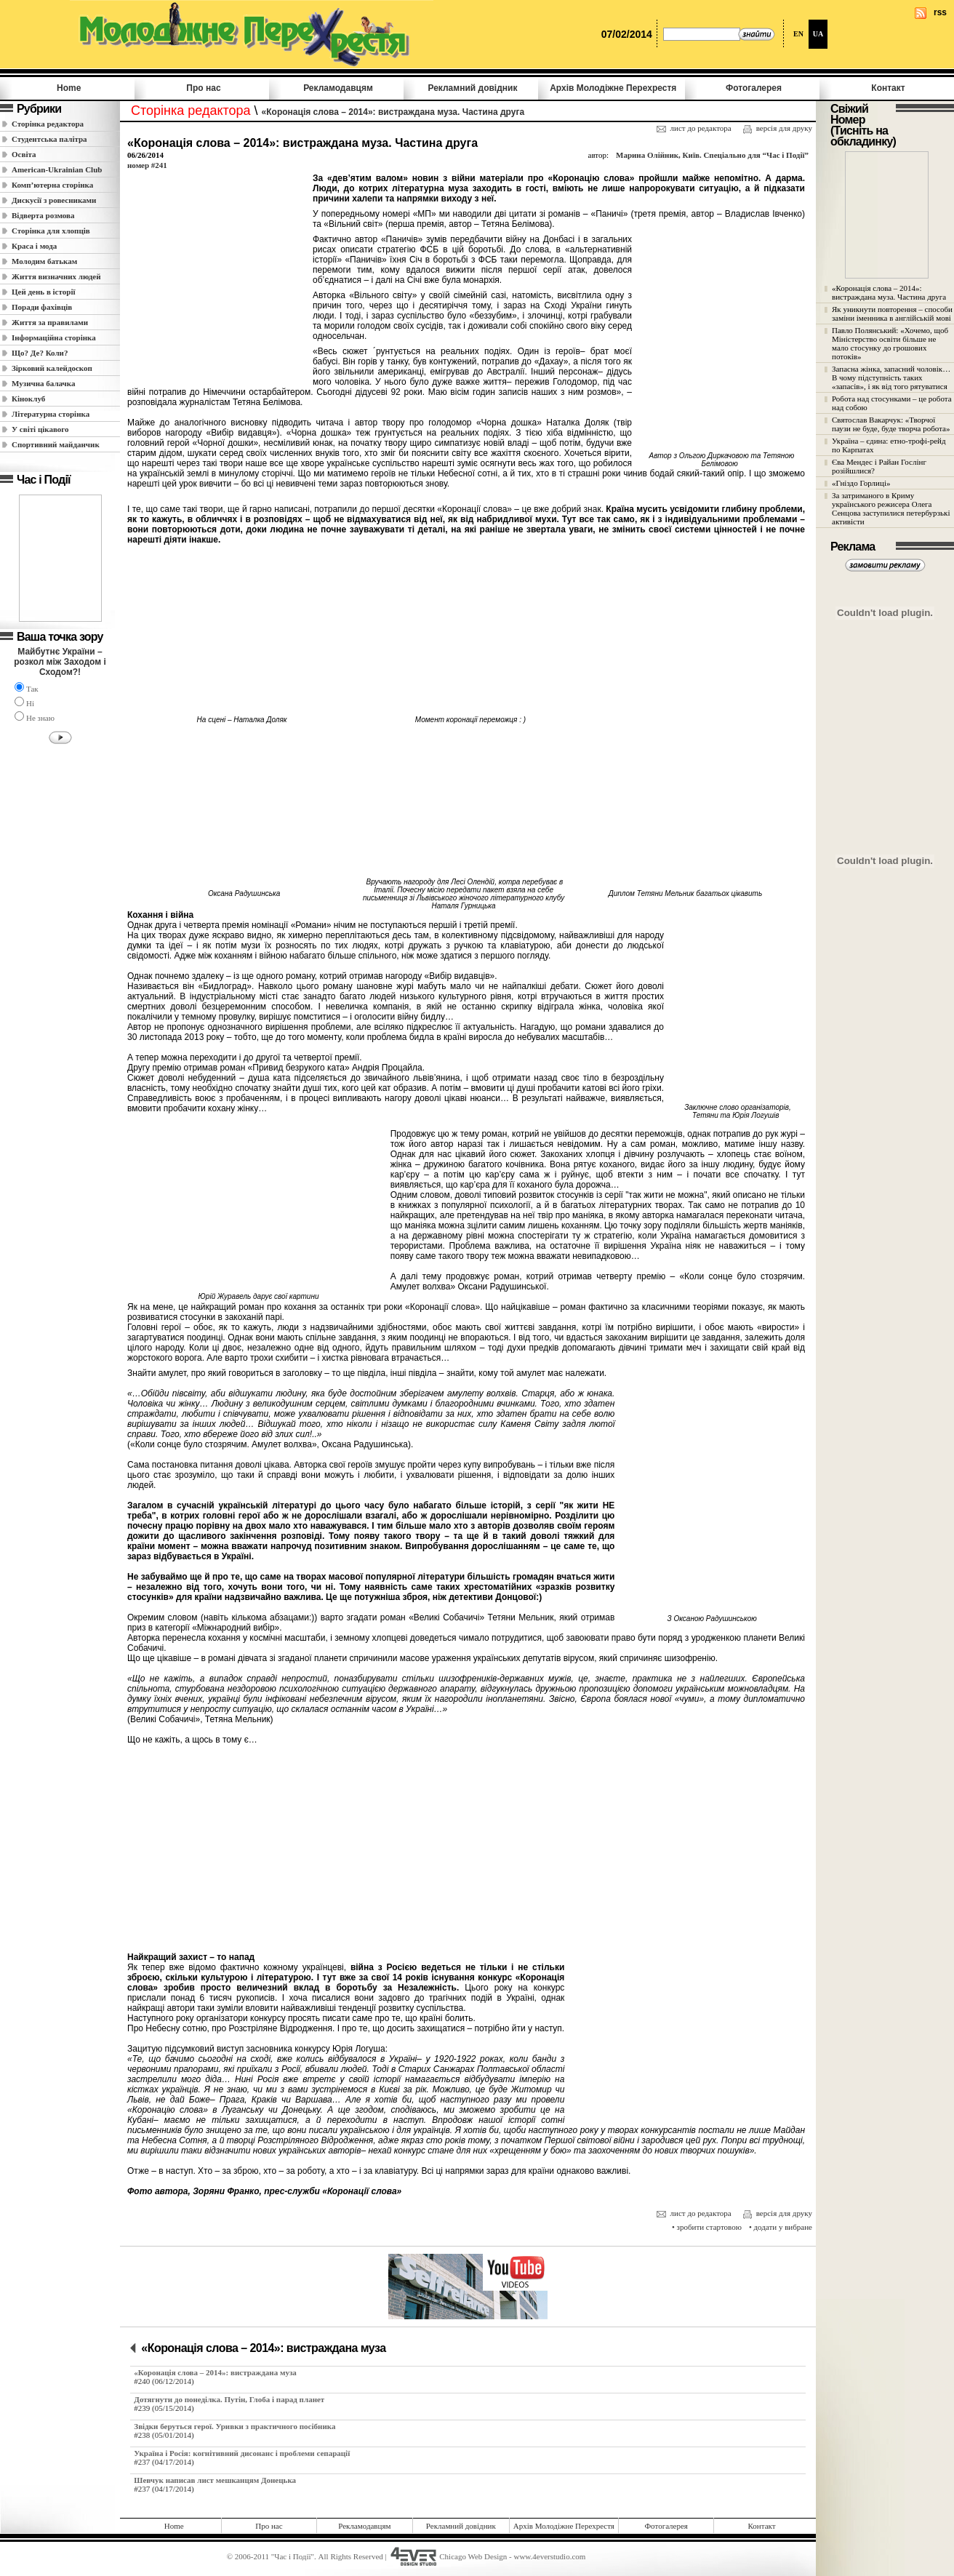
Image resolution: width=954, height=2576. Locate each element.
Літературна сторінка (50, 413)
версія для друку (777, 129)
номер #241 (147, 165)
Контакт (888, 88)
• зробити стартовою (707, 2227)
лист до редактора (693, 128)
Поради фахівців (42, 307)
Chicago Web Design (473, 2555)
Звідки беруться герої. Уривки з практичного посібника (234, 2426)
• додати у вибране (780, 2227)
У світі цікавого (40, 429)
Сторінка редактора (48, 123)
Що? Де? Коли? (40, 352)
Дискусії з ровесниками (54, 200)
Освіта (24, 154)
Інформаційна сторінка (54, 337)
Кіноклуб (28, 398)
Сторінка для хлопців (51, 230)
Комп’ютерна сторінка (52, 184)
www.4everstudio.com (549, 2555)
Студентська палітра (49, 139)
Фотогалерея (754, 88)
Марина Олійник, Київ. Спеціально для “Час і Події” (712, 155)
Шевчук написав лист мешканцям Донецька (215, 2480)
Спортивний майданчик (56, 444)
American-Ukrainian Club (57, 169)
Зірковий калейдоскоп (52, 368)
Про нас (203, 88)
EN (798, 34)
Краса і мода (34, 245)
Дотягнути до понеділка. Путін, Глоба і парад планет (229, 2399)
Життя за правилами (50, 322)
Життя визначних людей (56, 276)
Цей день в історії (44, 291)
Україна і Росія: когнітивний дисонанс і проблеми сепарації (242, 2453)
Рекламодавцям (338, 88)
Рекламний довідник (472, 88)
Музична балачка (44, 383)
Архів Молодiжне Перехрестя (613, 88)
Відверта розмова (43, 215)
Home (69, 88)
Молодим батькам (44, 261)
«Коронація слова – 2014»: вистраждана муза (263, 2348)
